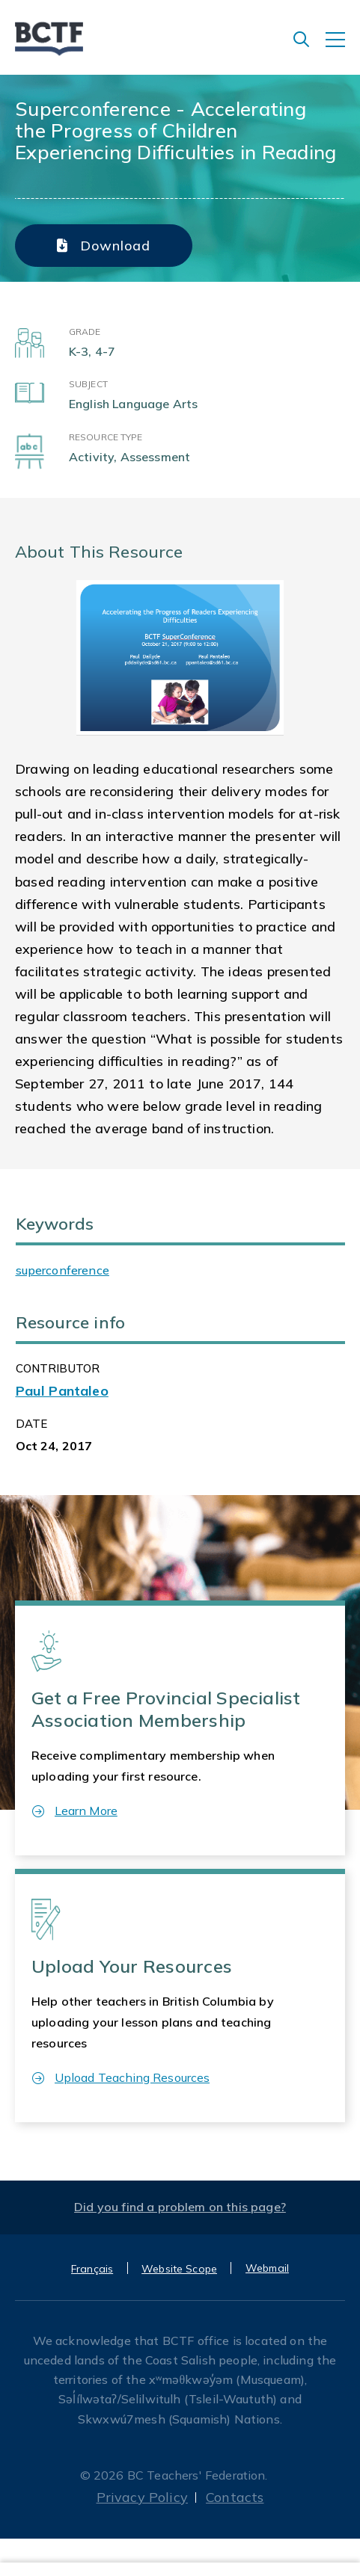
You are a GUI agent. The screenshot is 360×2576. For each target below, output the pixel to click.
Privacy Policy (143, 2497)
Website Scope (179, 2268)
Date (32, 1424)
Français (92, 2268)
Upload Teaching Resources (121, 2077)
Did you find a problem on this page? (180, 2206)
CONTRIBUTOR (58, 1368)
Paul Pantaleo (62, 1390)
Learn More (75, 1810)
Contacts (234, 2497)
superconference (62, 1270)
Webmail (267, 2268)
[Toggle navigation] (343, 47)
